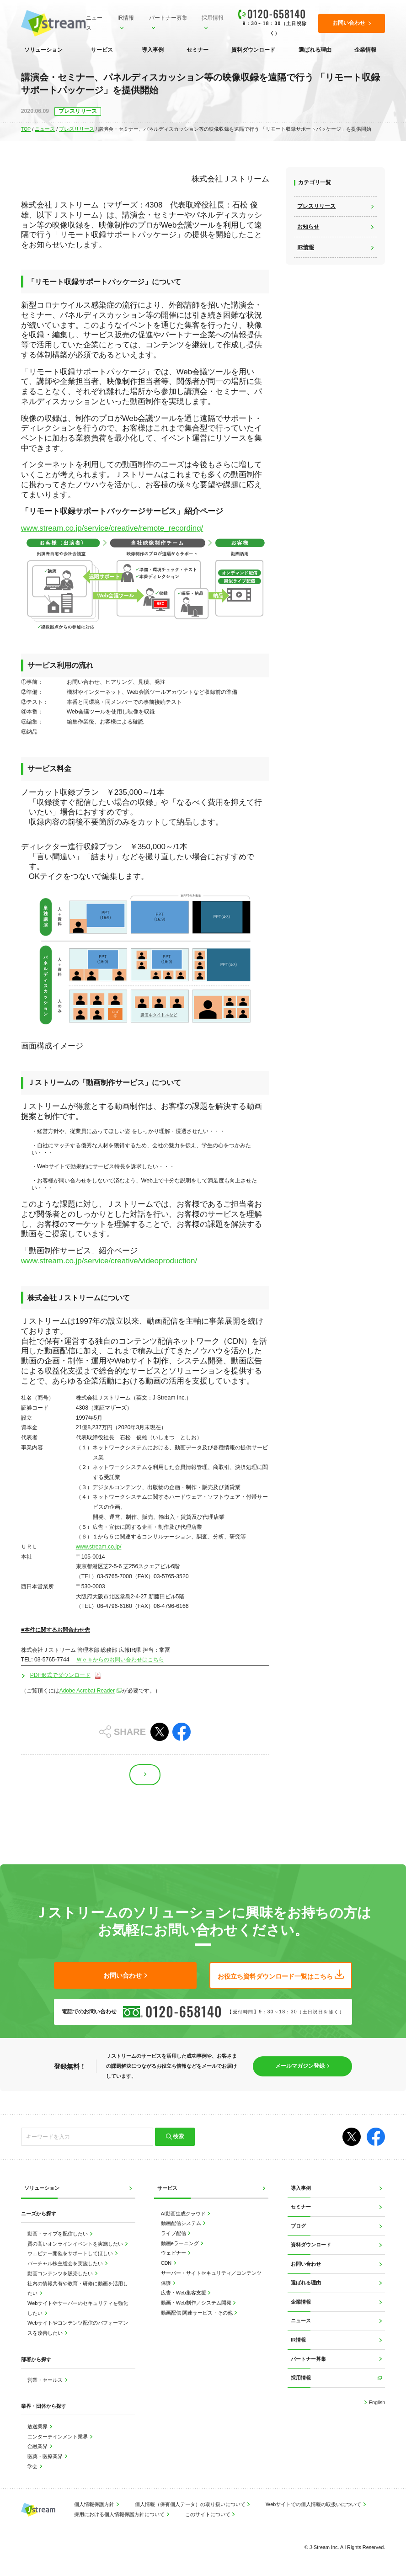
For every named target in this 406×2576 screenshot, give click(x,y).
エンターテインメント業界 (58, 2436)
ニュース (94, 23)
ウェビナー (174, 2253)
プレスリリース (77, 129)
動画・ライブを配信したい (58, 2233)
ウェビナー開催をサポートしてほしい (70, 2254)
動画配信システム (182, 2223)
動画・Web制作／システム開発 (197, 2302)
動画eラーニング (180, 2243)
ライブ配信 (174, 2233)
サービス (102, 50)
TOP (26, 129)
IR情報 (126, 18)
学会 (33, 2466)
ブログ (298, 2226)
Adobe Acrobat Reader (87, 1690)
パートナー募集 (168, 18)
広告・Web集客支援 (184, 2293)
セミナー (197, 50)
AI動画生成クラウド (184, 2213)
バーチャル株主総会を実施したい (65, 2264)
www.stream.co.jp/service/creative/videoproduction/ (109, 1260)
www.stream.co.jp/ (99, 1546)
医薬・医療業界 (45, 2456)
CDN (167, 2263)
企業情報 (365, 50)
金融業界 (38, 2446)
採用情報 (213, 18)
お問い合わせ (306, 2264)
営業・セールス (45, 2380)
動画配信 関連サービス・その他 (197, 2312)
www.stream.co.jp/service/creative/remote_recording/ (112, 528)
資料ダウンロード (253, 50)
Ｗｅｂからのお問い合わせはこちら (120, 1659)
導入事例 (153, 50)
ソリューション (43, 50)
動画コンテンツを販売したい (60, 2273)
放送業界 (38, 2426)
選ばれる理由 (315, 50)
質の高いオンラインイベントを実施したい (75, 2243)
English (376, 2402)
